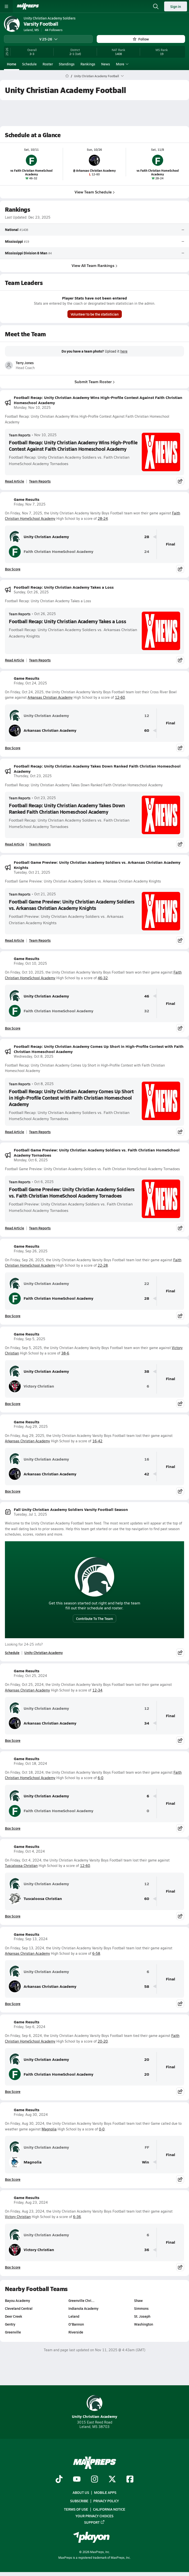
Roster (48, 63)
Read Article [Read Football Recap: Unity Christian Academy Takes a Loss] (14, 660)
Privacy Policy (106, 2500)
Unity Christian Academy (39, 537)
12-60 (120, 697)
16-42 (97, 1441)
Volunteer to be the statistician (95, 314)
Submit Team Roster (95, 381)
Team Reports (20, 435)
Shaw (138, 2300)
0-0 (102, 2129)
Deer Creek (13, 2316)
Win (145, 2162)
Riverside (75, 2332)
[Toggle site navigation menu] (6, 6)
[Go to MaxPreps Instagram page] (94, 2479)
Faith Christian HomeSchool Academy (51, 552)
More (121, 63)
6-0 (100, 1777)
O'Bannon (76, 2324)
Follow (141, 39)
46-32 (103, 978)
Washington (143, 2324)
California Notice (109, 2509)
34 (146, 1723)
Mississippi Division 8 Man (26, 252)
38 (146, 1371)
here (123, 351)
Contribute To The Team (94, 1618)
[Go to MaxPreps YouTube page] (77, 2479)
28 (146, 536)
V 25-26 (48, 39)
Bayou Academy (17, 2300)
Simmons (141, 2308)
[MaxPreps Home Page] (67, 76)
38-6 (65, 1353)
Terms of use (76, 2509)
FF (147, 2147)
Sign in (175, 6)
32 (146, 1011)
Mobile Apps (105, 2492)
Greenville (13, 2332)
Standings (67, 63)
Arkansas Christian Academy (50, 697)
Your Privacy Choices (94, 2516)
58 (146, 1986)
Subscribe (79, 2500)
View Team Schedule (95, 192)
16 (146, 1459)
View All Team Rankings (94, 265)
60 (146, 730)
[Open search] (155, 6)
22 (146, 1283)
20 (146, 2059)
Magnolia (49, 2129)
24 (146, 551)
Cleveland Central (18, 2308)
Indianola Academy (83, 2308)
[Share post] (180, 481)
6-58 (96, 1953)
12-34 (97, 1690)
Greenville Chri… (81, 2300)
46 (146, 996)
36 (146, 2249)
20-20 (103, 2041)
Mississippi (14, 241)
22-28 (103, 1265)
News (105, 63)
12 (146, 715)
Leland (73, 2316)
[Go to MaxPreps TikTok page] (59, 2479)
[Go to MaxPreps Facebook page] (130, 2479)
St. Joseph (142, 2316)
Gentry (10, 2324)
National (11, 229)
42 (146, 1474)
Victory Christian (31, 1386)
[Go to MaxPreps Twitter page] (112, 2479)
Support (94, 2522)
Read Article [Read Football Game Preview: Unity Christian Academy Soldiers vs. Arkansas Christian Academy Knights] (14, 940)
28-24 (103, 518)
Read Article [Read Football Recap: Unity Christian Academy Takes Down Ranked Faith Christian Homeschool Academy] (14, 844)
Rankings (87, 63)
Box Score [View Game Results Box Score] (12, 568)
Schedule (29, 63)
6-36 (77, 2216)
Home (11, 63)
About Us (81, 2492)
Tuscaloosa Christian (21, 1865)
